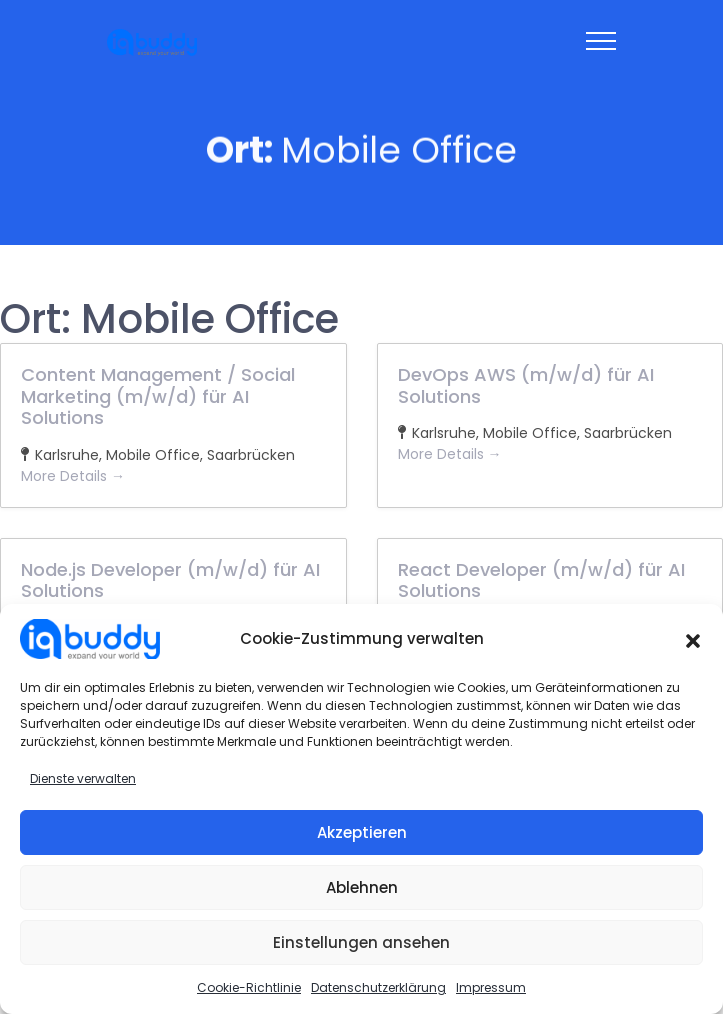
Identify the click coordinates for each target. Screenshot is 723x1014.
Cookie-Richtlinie (249, 987)
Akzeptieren (362, 832)
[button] (693, 639)
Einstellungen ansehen (361, 942)
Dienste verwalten (83, 778)
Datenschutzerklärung (378, 987)
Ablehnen (362, 887)
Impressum (491, 987)
